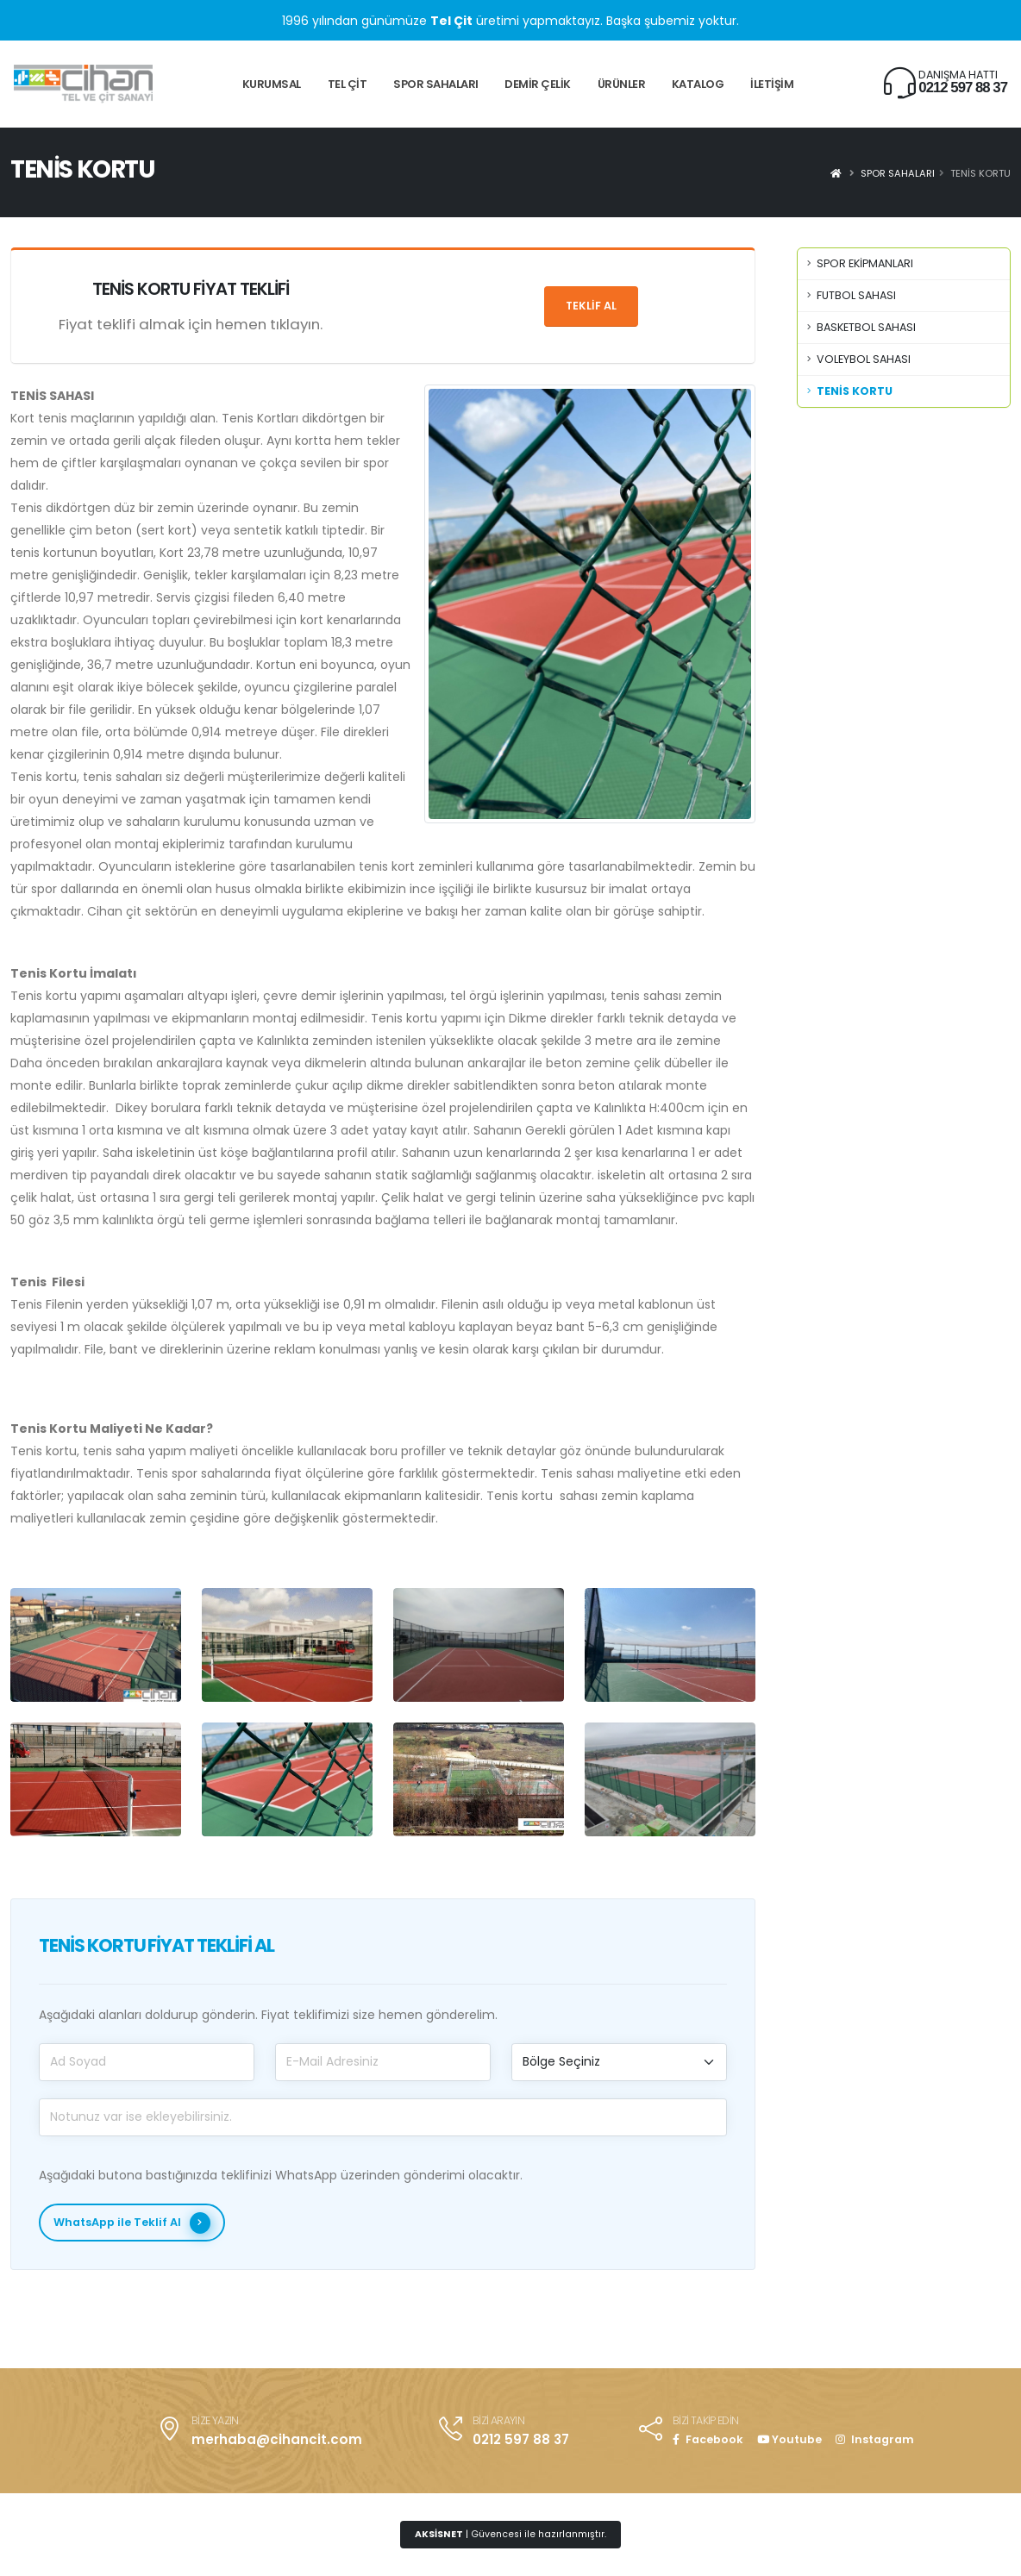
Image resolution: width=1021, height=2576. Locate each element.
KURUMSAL (271, 84)
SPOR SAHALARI (436, 84)
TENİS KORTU (855, 391)
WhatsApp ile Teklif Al (131, 2223)
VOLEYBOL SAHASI (864, 359)
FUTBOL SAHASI (856, 295)
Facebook (708, 2439)
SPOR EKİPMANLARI (865, 263)
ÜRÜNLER (622, 84)
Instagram (875, 2439)
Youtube (789, 2439)
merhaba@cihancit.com (276, 2439)
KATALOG (698, 84)
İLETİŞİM (771, 84)
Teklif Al (591, 305)
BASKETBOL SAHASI (866, 327)
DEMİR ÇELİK (537, 84)
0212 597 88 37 (962, 87)
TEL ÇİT (347, 84)
